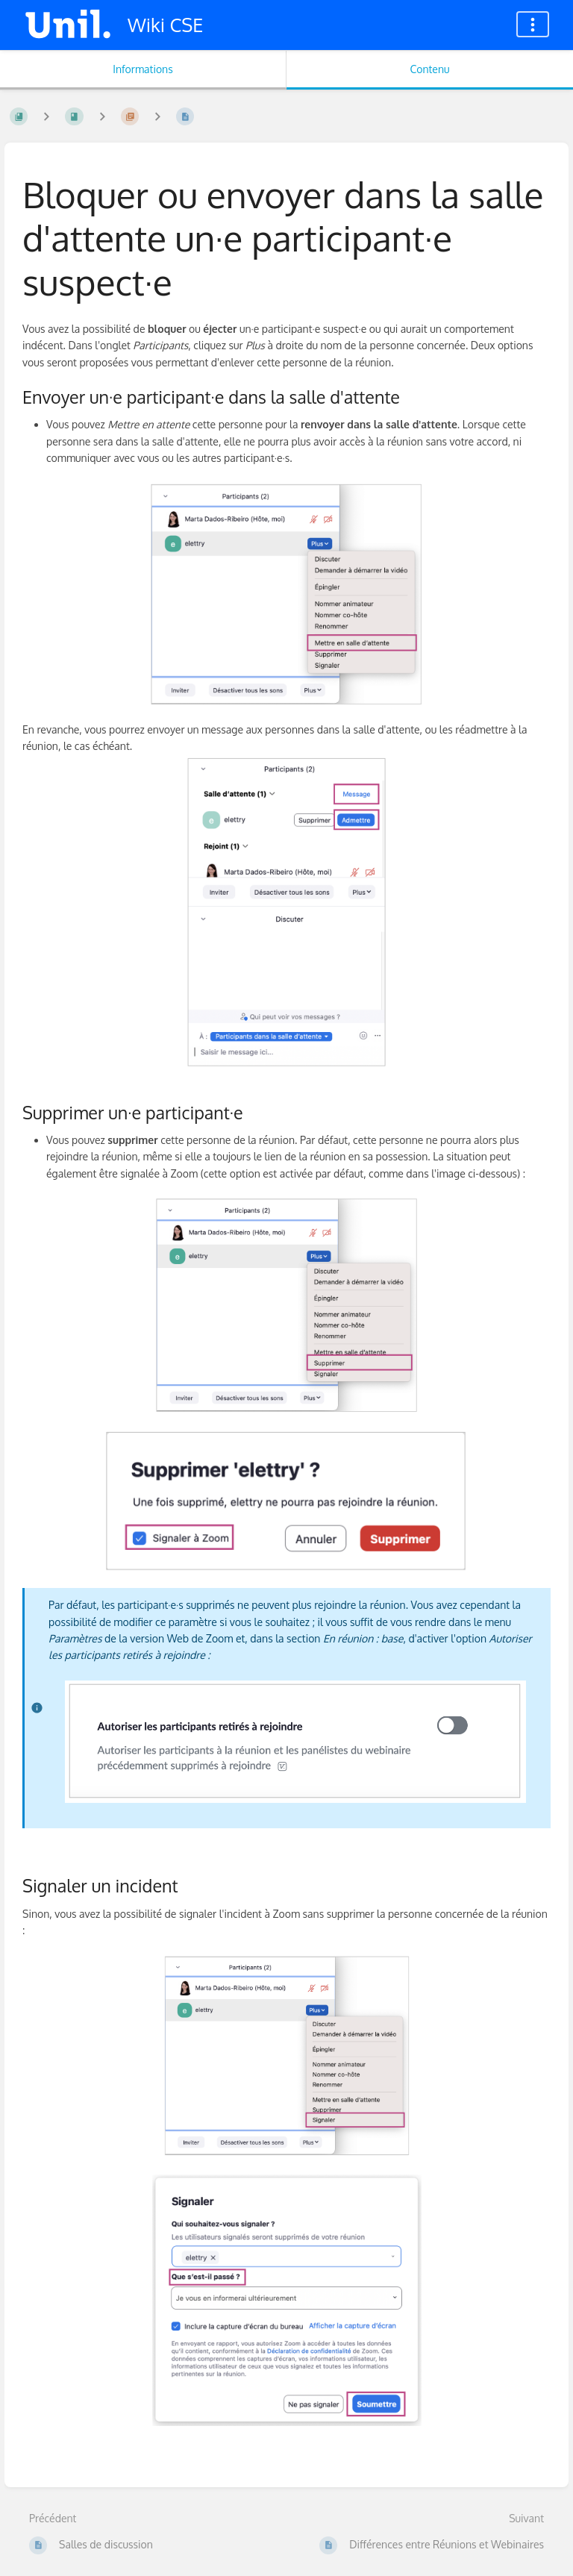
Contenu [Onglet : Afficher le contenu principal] (429, 69)
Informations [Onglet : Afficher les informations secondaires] (142, 69)
